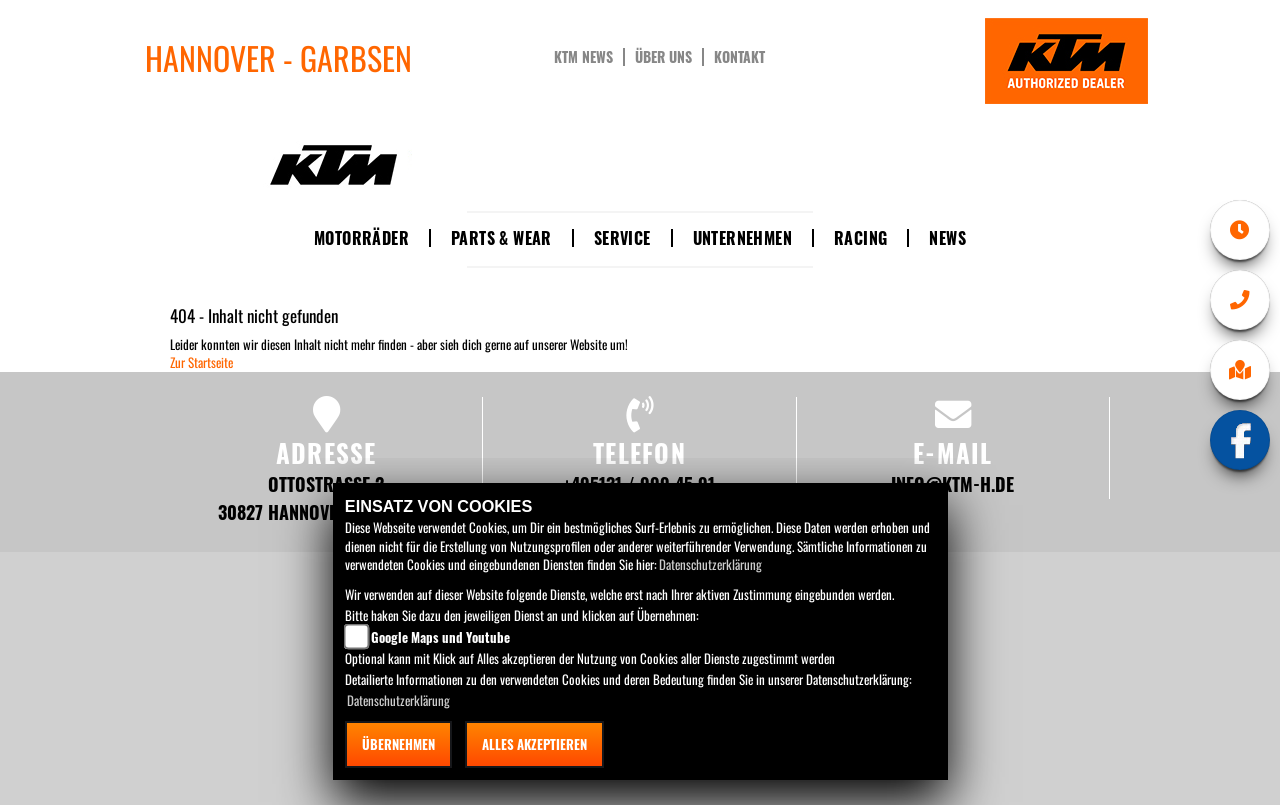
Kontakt (739, 57)
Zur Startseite (201, 362)
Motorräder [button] (361, 238)
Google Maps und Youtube (440, 637)
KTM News (583, 57)
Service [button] (622, 238)
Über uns (663, 57)
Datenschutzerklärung (710, 564)
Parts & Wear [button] (501, 238)
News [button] (947, 238)
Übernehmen (398, 744)
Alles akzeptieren (534, 744)
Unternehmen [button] (742, 238)
